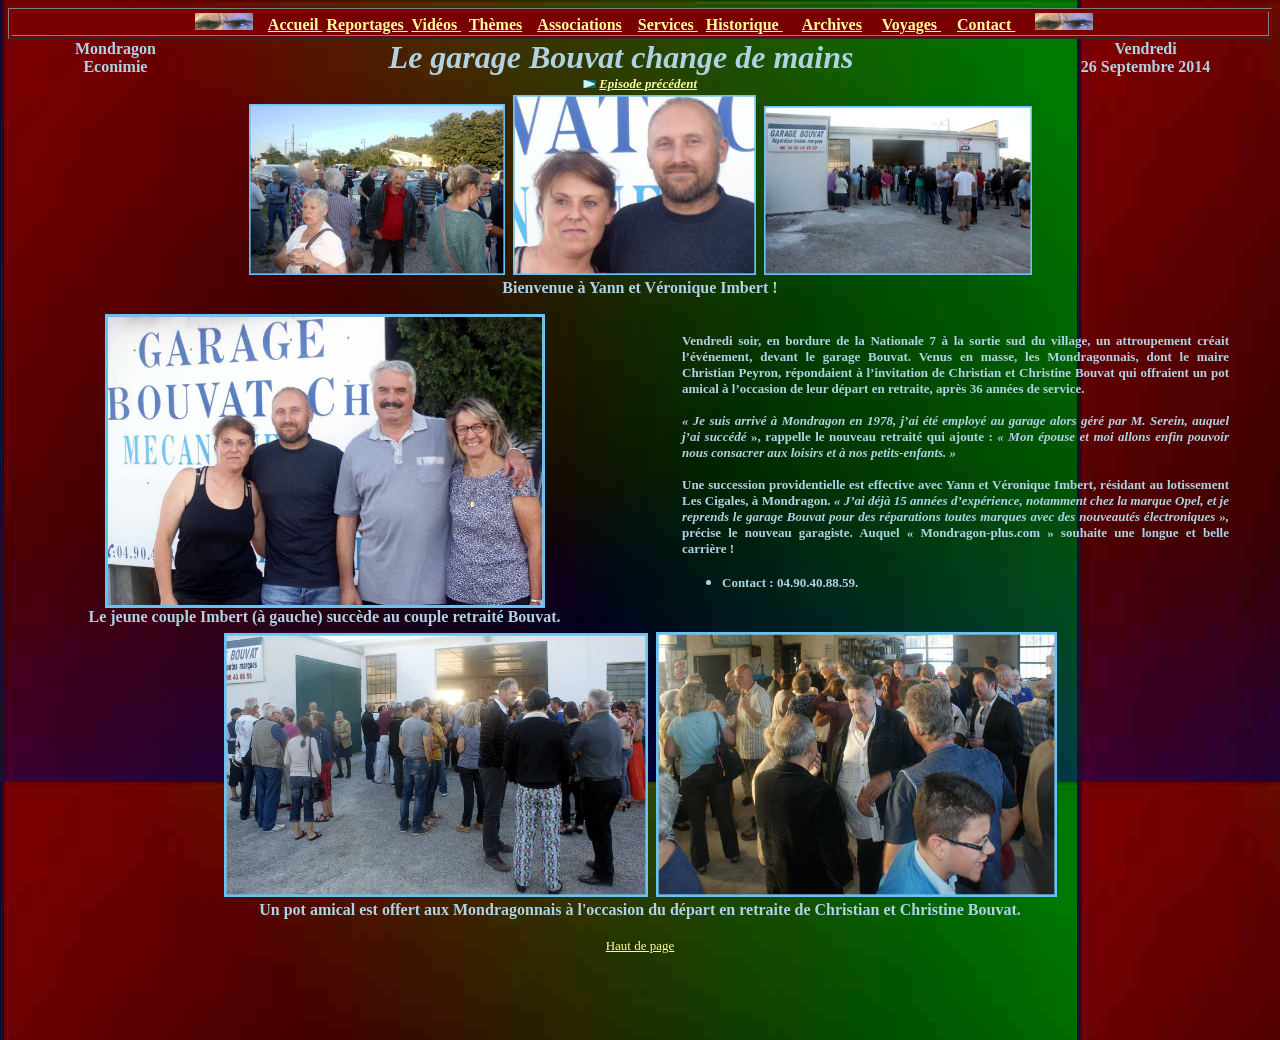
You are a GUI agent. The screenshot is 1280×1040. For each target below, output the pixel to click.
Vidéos (437, 24)
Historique (744, 24)
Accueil (295, 24)
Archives (832, 24)
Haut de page (640, 945)
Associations (579, 24)
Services (668, 24)
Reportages (366, 24)
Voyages (911, 24)
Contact (986, 24)
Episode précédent (648, 83)
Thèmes (495, 24)
